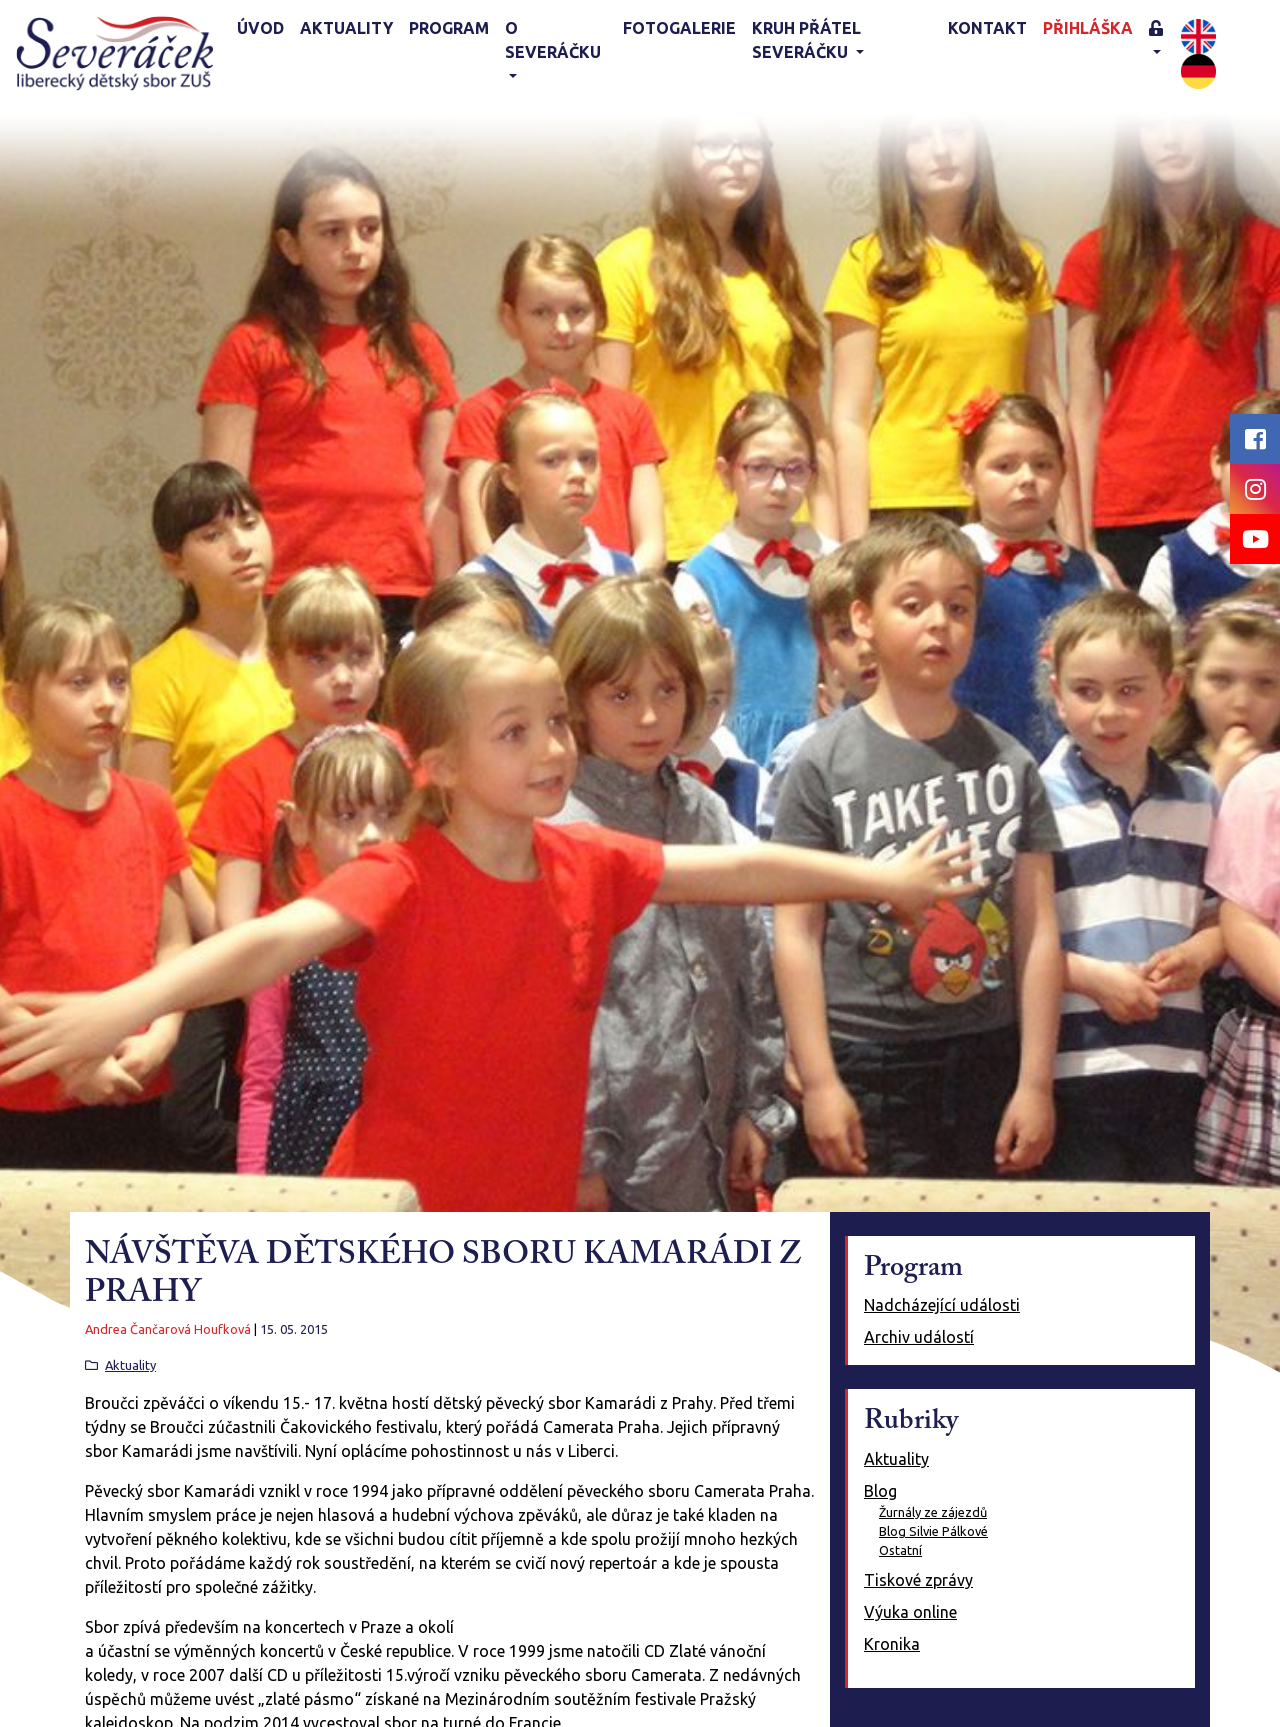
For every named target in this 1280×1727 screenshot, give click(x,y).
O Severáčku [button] (553, 40)
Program (449, 28)
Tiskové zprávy (918, 1580)
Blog (880, 1491)
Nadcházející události (942, 1305)
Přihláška (1088, 28)
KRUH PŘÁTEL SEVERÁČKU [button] (806, 40)
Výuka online (910, 1612)
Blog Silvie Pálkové (933, 1531)
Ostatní (900, 1550)
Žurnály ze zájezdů (933, 1512)
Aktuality (346, 28)
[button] (1161, 41)
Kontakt (987, 28)
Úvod (260, 28)
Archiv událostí (919, 1337)
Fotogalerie (679, 28)
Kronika (892, 1644)
